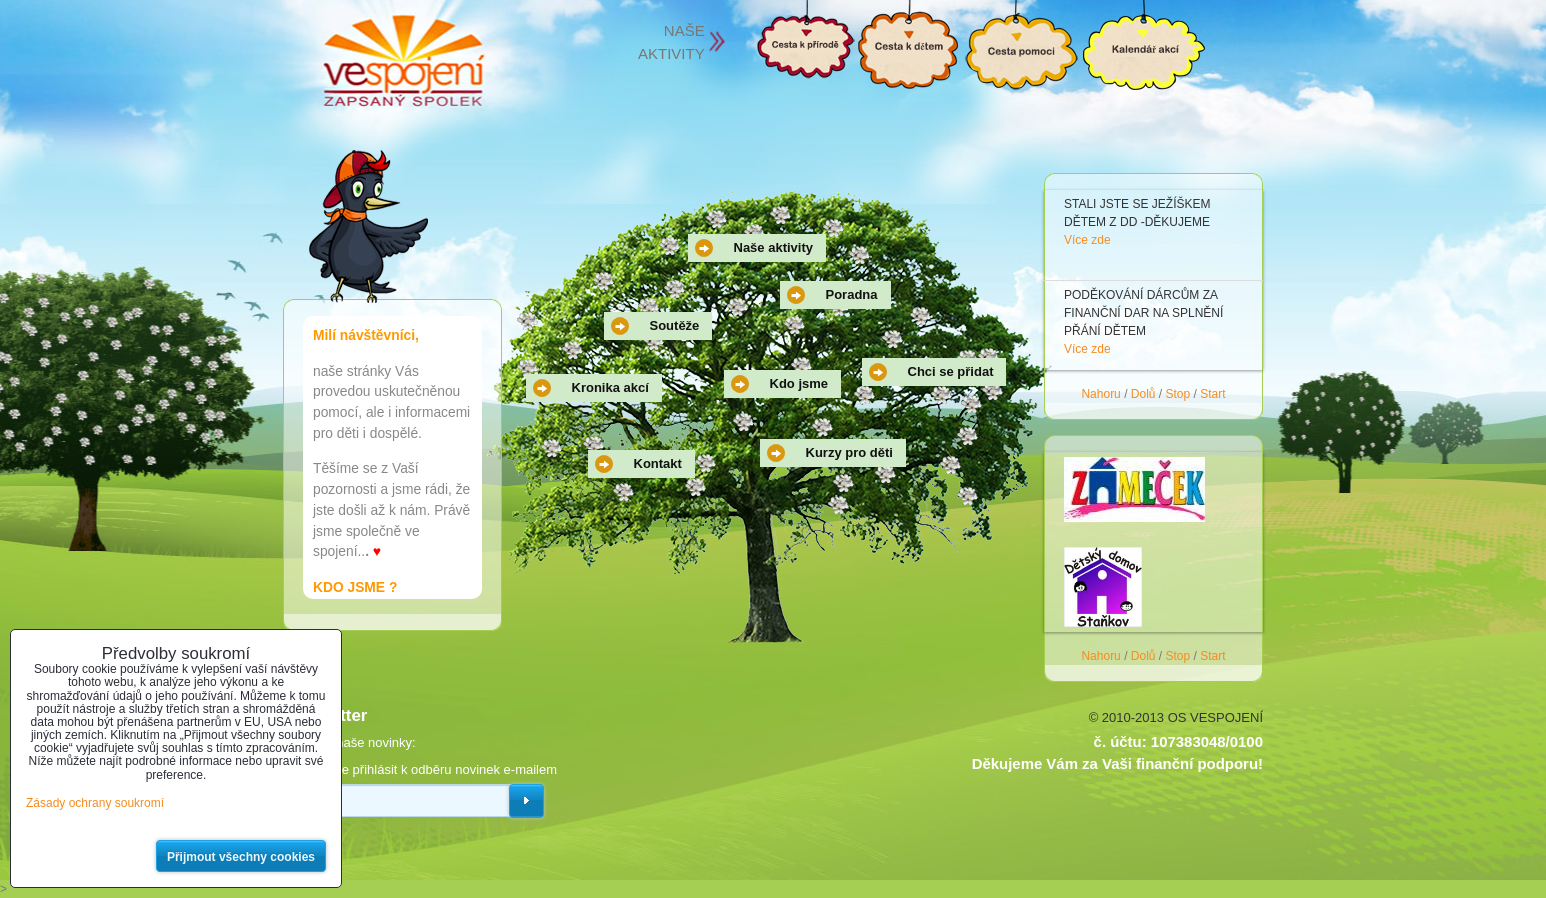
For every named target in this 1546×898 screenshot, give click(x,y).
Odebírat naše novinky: (349, 742)
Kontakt (658, 463)
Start (1212, 394)
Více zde (1087, 240)
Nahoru (1100, 394)
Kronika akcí (610, 387)
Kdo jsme (799, 383)
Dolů (1143, 394)
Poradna (852, 294)
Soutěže (675, 325)
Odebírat (526, 801)
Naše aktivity (774, 247)
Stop (1178, 394)
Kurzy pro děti (849, 452)
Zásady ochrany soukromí (95, 803)
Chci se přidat (951, 371)
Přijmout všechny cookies (241, 857)
